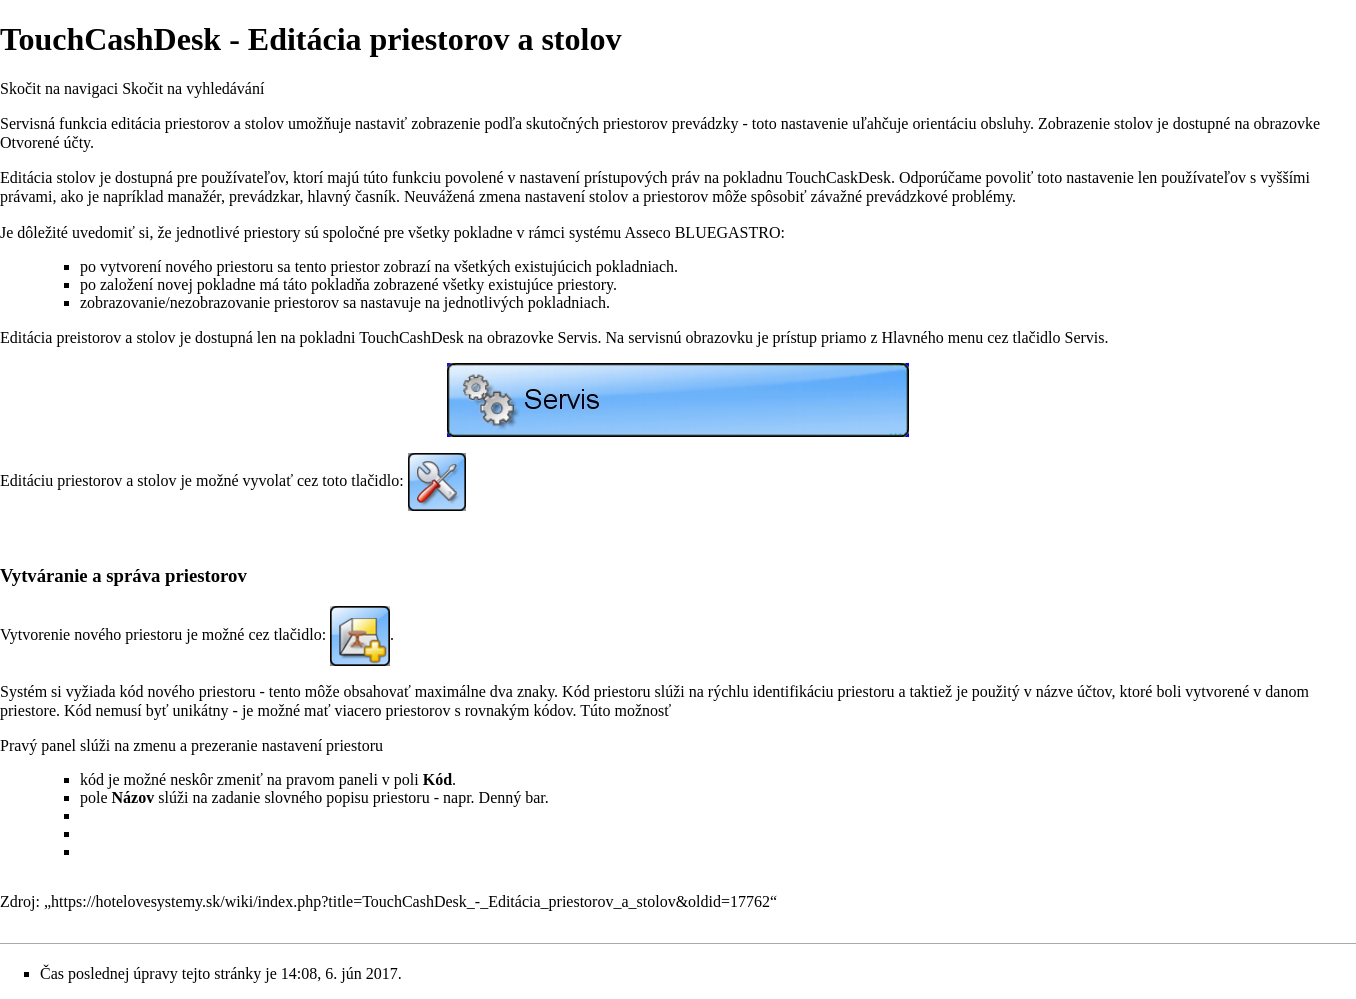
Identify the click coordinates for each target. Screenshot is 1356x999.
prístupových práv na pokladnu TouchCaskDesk (737, 177)
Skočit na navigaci (59, 88)
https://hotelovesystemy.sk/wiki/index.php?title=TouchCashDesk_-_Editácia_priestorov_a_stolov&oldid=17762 (410, 901)
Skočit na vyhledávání (193, 88)
